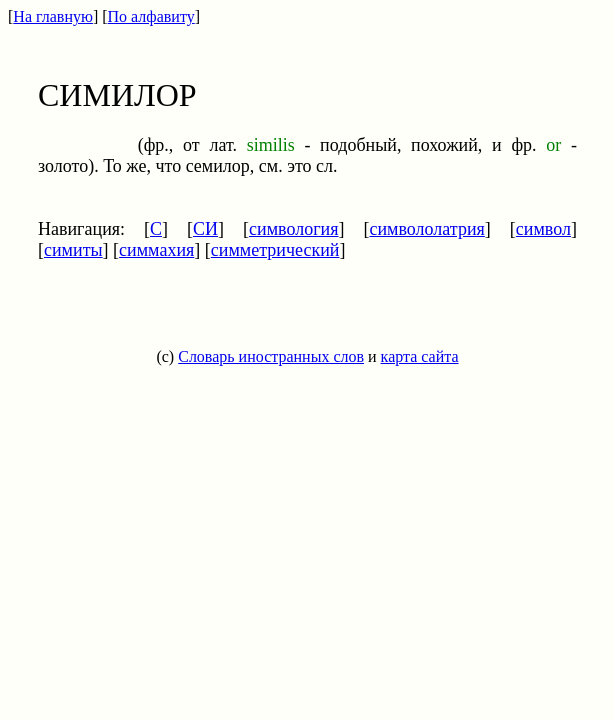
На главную (53, 16)
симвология (293, 229)
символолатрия (426, 229)
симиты (73, 250)
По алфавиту (151, 16)
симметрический (275, 250)
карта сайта (420, 356)
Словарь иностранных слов (271, 356)
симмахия (156, 250)
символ (543, 229)
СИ (205, 229)
